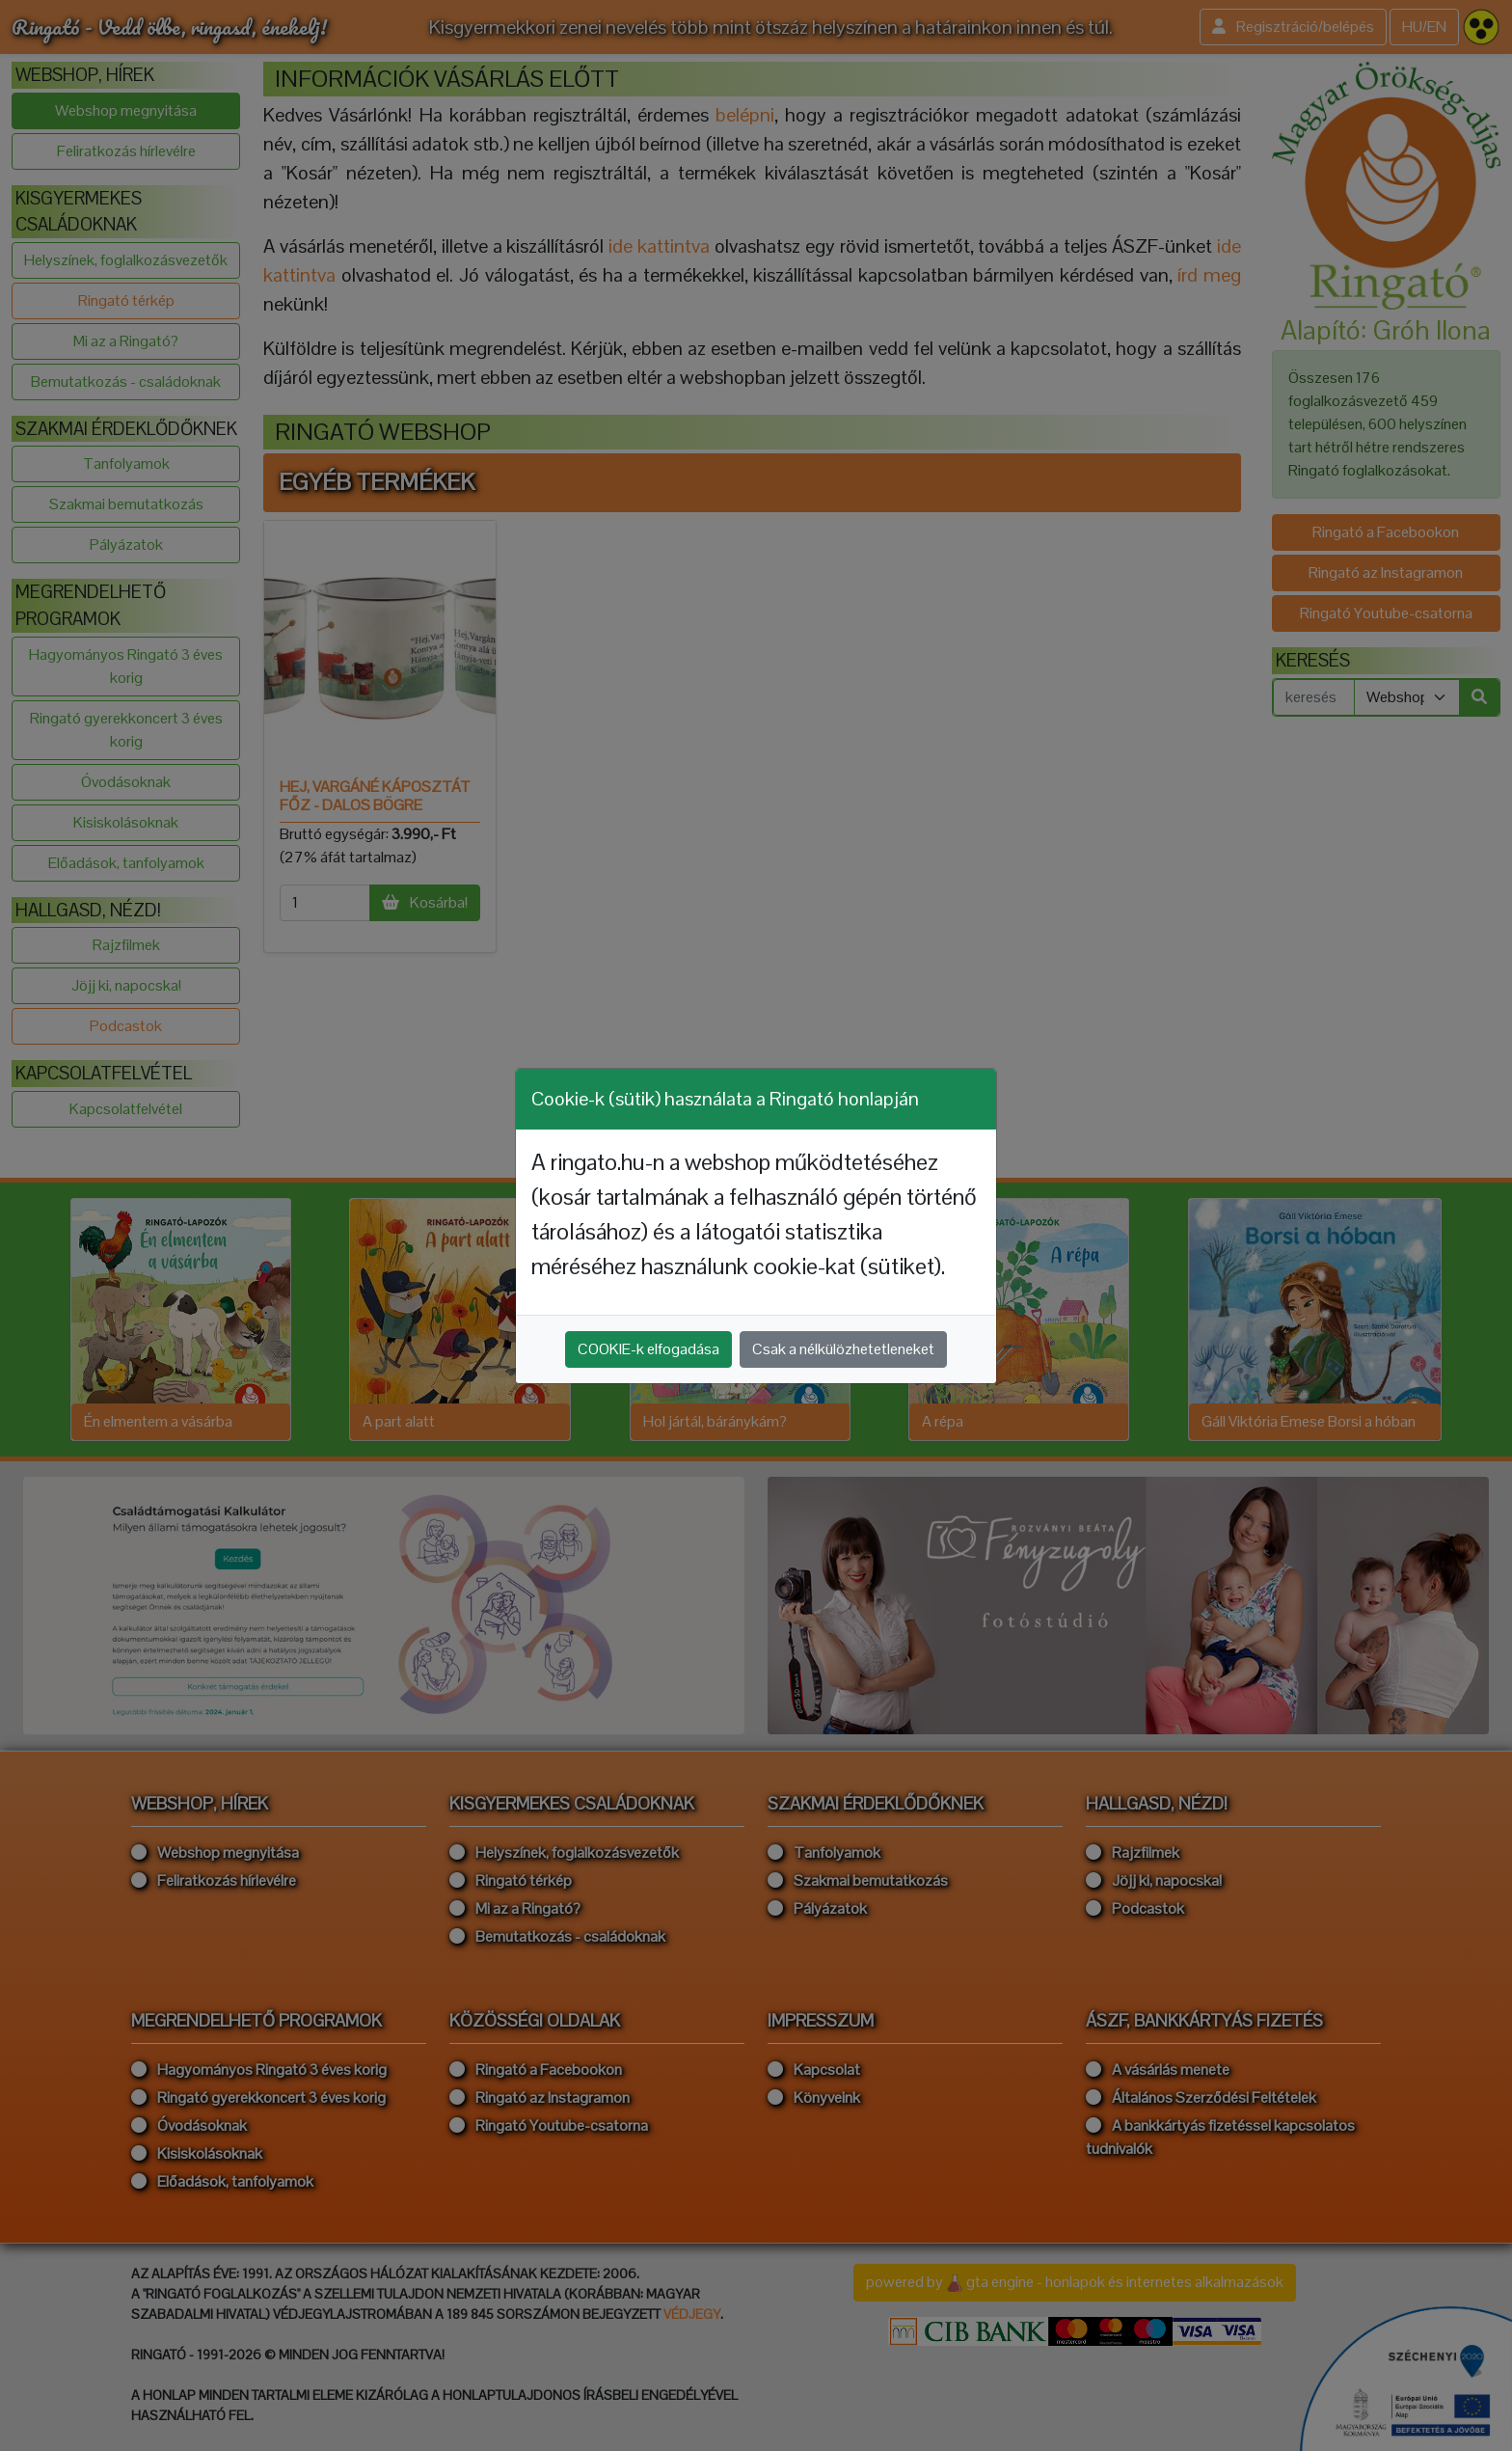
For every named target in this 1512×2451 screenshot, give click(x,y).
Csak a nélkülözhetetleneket (843, 1349)
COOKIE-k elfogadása (648, 1349)
